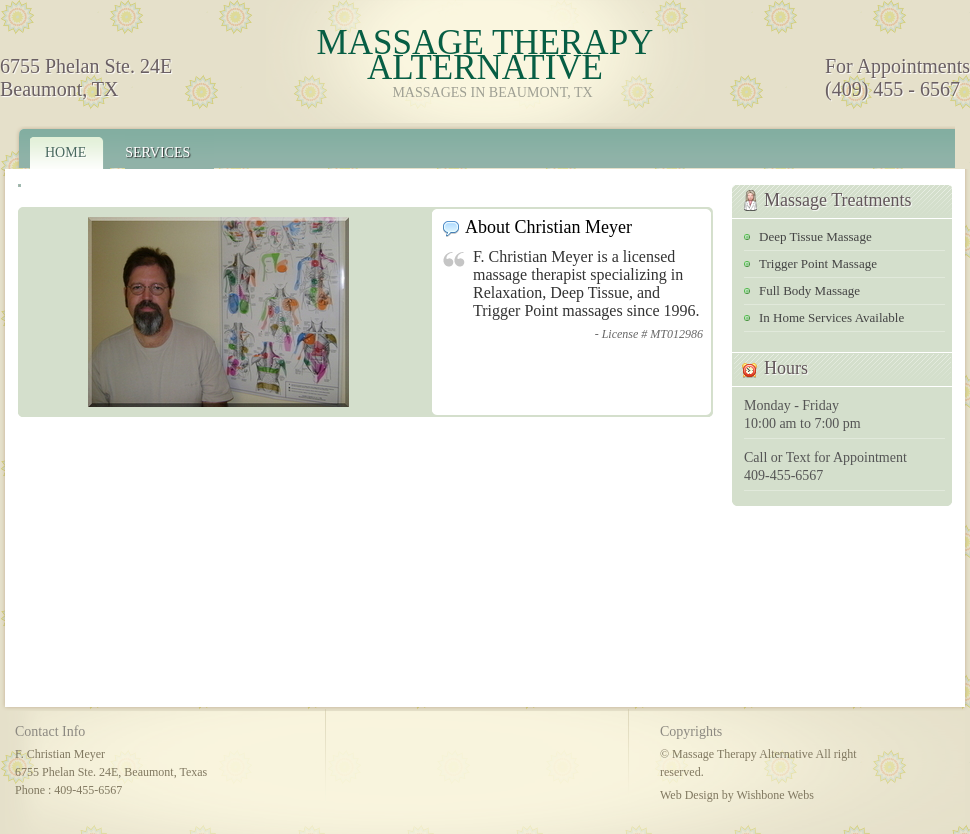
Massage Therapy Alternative (485, 55)
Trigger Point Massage (818, 263)
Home (65, 152)
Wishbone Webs (774, 795)
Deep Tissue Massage (815, 236)
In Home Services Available (831, 317)
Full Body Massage (809, 290)
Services (157, 152)
